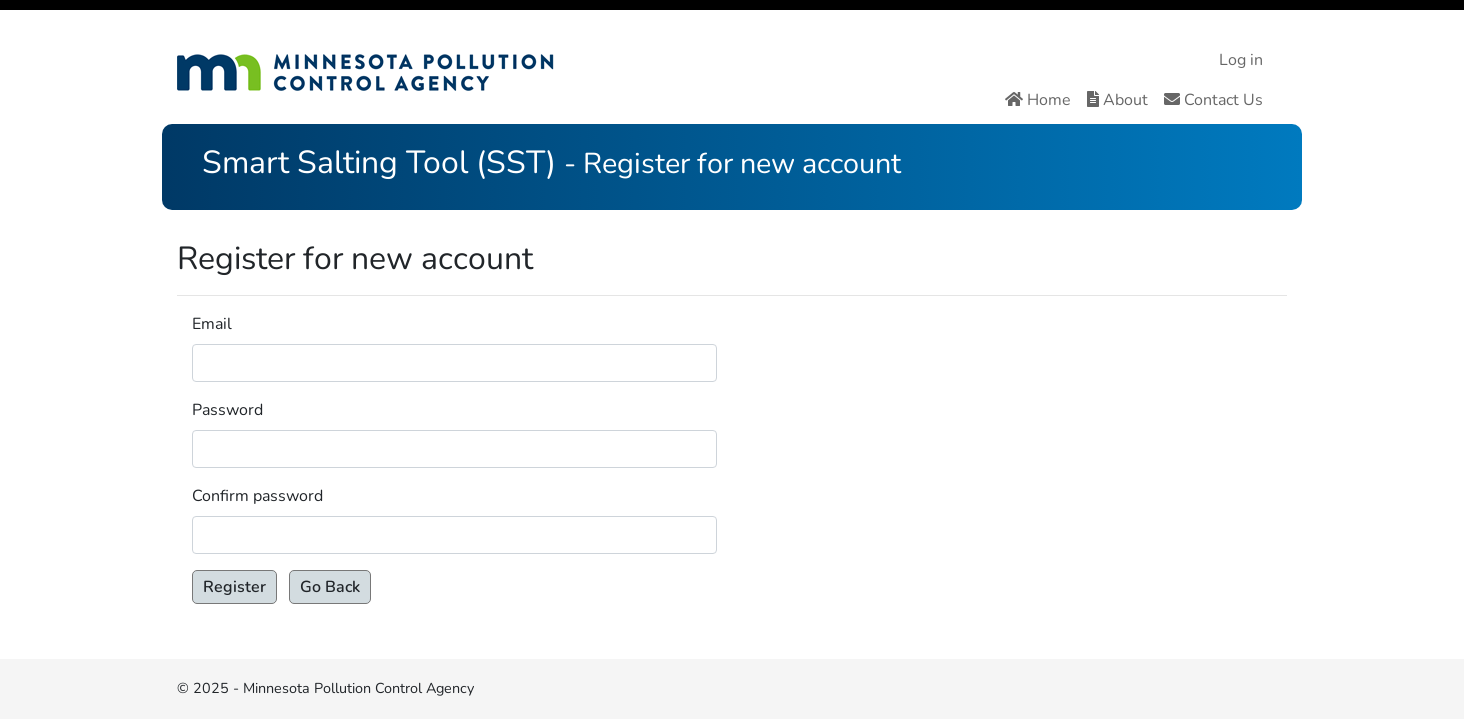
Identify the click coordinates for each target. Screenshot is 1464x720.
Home (1038, 100)
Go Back (330, 587)
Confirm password (257, 496)
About (1117, 100)
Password (227, 410)
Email (212, 324)
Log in (1241, 60)
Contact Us (1213, 100)
